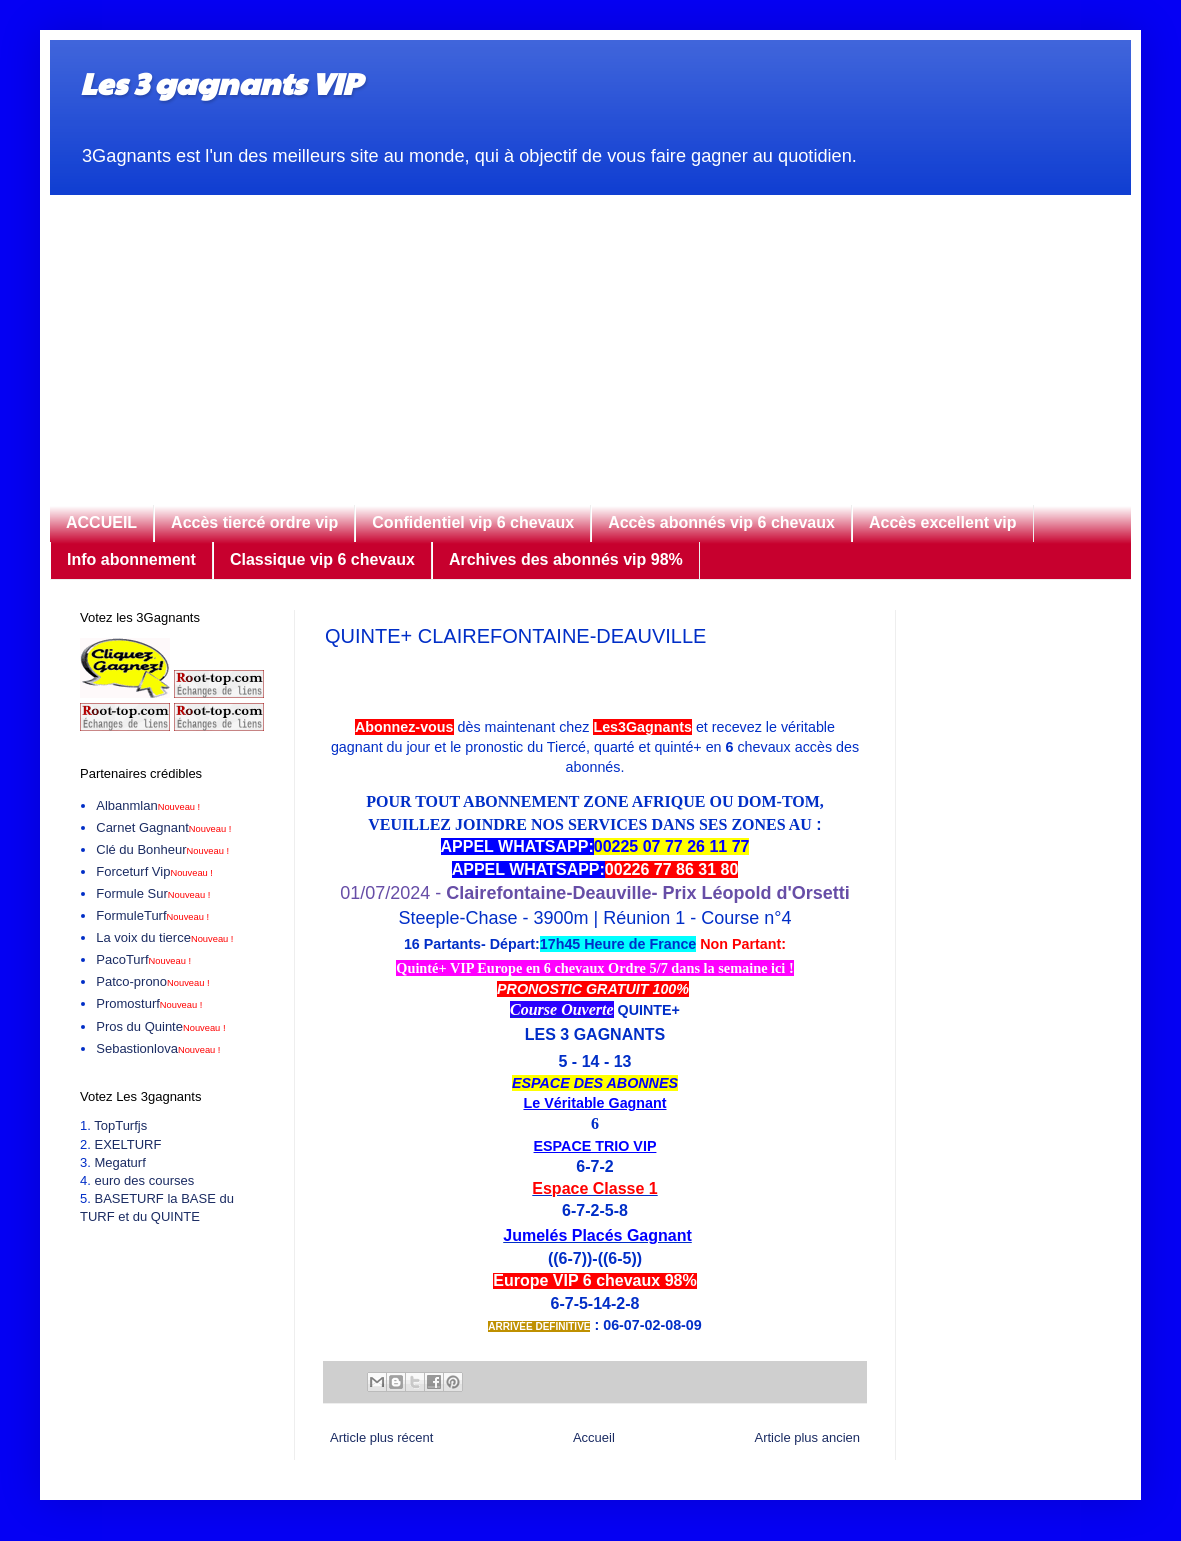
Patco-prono (152, 981)
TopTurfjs (120, 1125)
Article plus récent (381, 1437)
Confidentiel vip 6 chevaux (473, 522)
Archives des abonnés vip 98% (566, 559)
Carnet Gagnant (163, 827)
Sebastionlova (158, 1048)
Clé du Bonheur (162, 849)
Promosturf (149, 1003)
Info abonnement (131, 559)
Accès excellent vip (943, 522)
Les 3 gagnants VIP (220, 82)
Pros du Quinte (160, 1026)
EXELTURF (127, 1144)
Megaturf (119, 1162)
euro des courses (144, 1180)
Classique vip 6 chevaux (322, 559)
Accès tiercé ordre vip (254, 522)
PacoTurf (143, 959)
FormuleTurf (152, 915)
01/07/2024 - (594, 893)
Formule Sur (153, 893)
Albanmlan (148, 805)
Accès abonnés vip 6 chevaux (721, 522)
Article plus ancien (808, 1437)
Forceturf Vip (154, 871)
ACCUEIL (101, 522)
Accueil (594, 1437)
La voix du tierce (164, 937)
